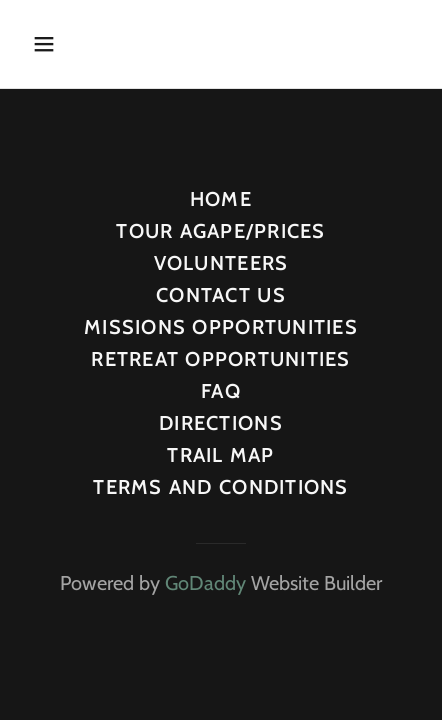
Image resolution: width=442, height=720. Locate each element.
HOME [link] (221, 199)
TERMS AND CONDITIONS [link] (220, 487)
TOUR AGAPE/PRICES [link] (220, 231)
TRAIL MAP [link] (220, 455)
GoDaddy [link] (205, 583)
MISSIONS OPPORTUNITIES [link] (221, 327)
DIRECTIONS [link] (221, 423)
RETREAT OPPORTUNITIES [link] (220, 359)
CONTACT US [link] (221, 295)
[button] (69, 44)
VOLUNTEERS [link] (221, 263)
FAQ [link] (221, 391)
